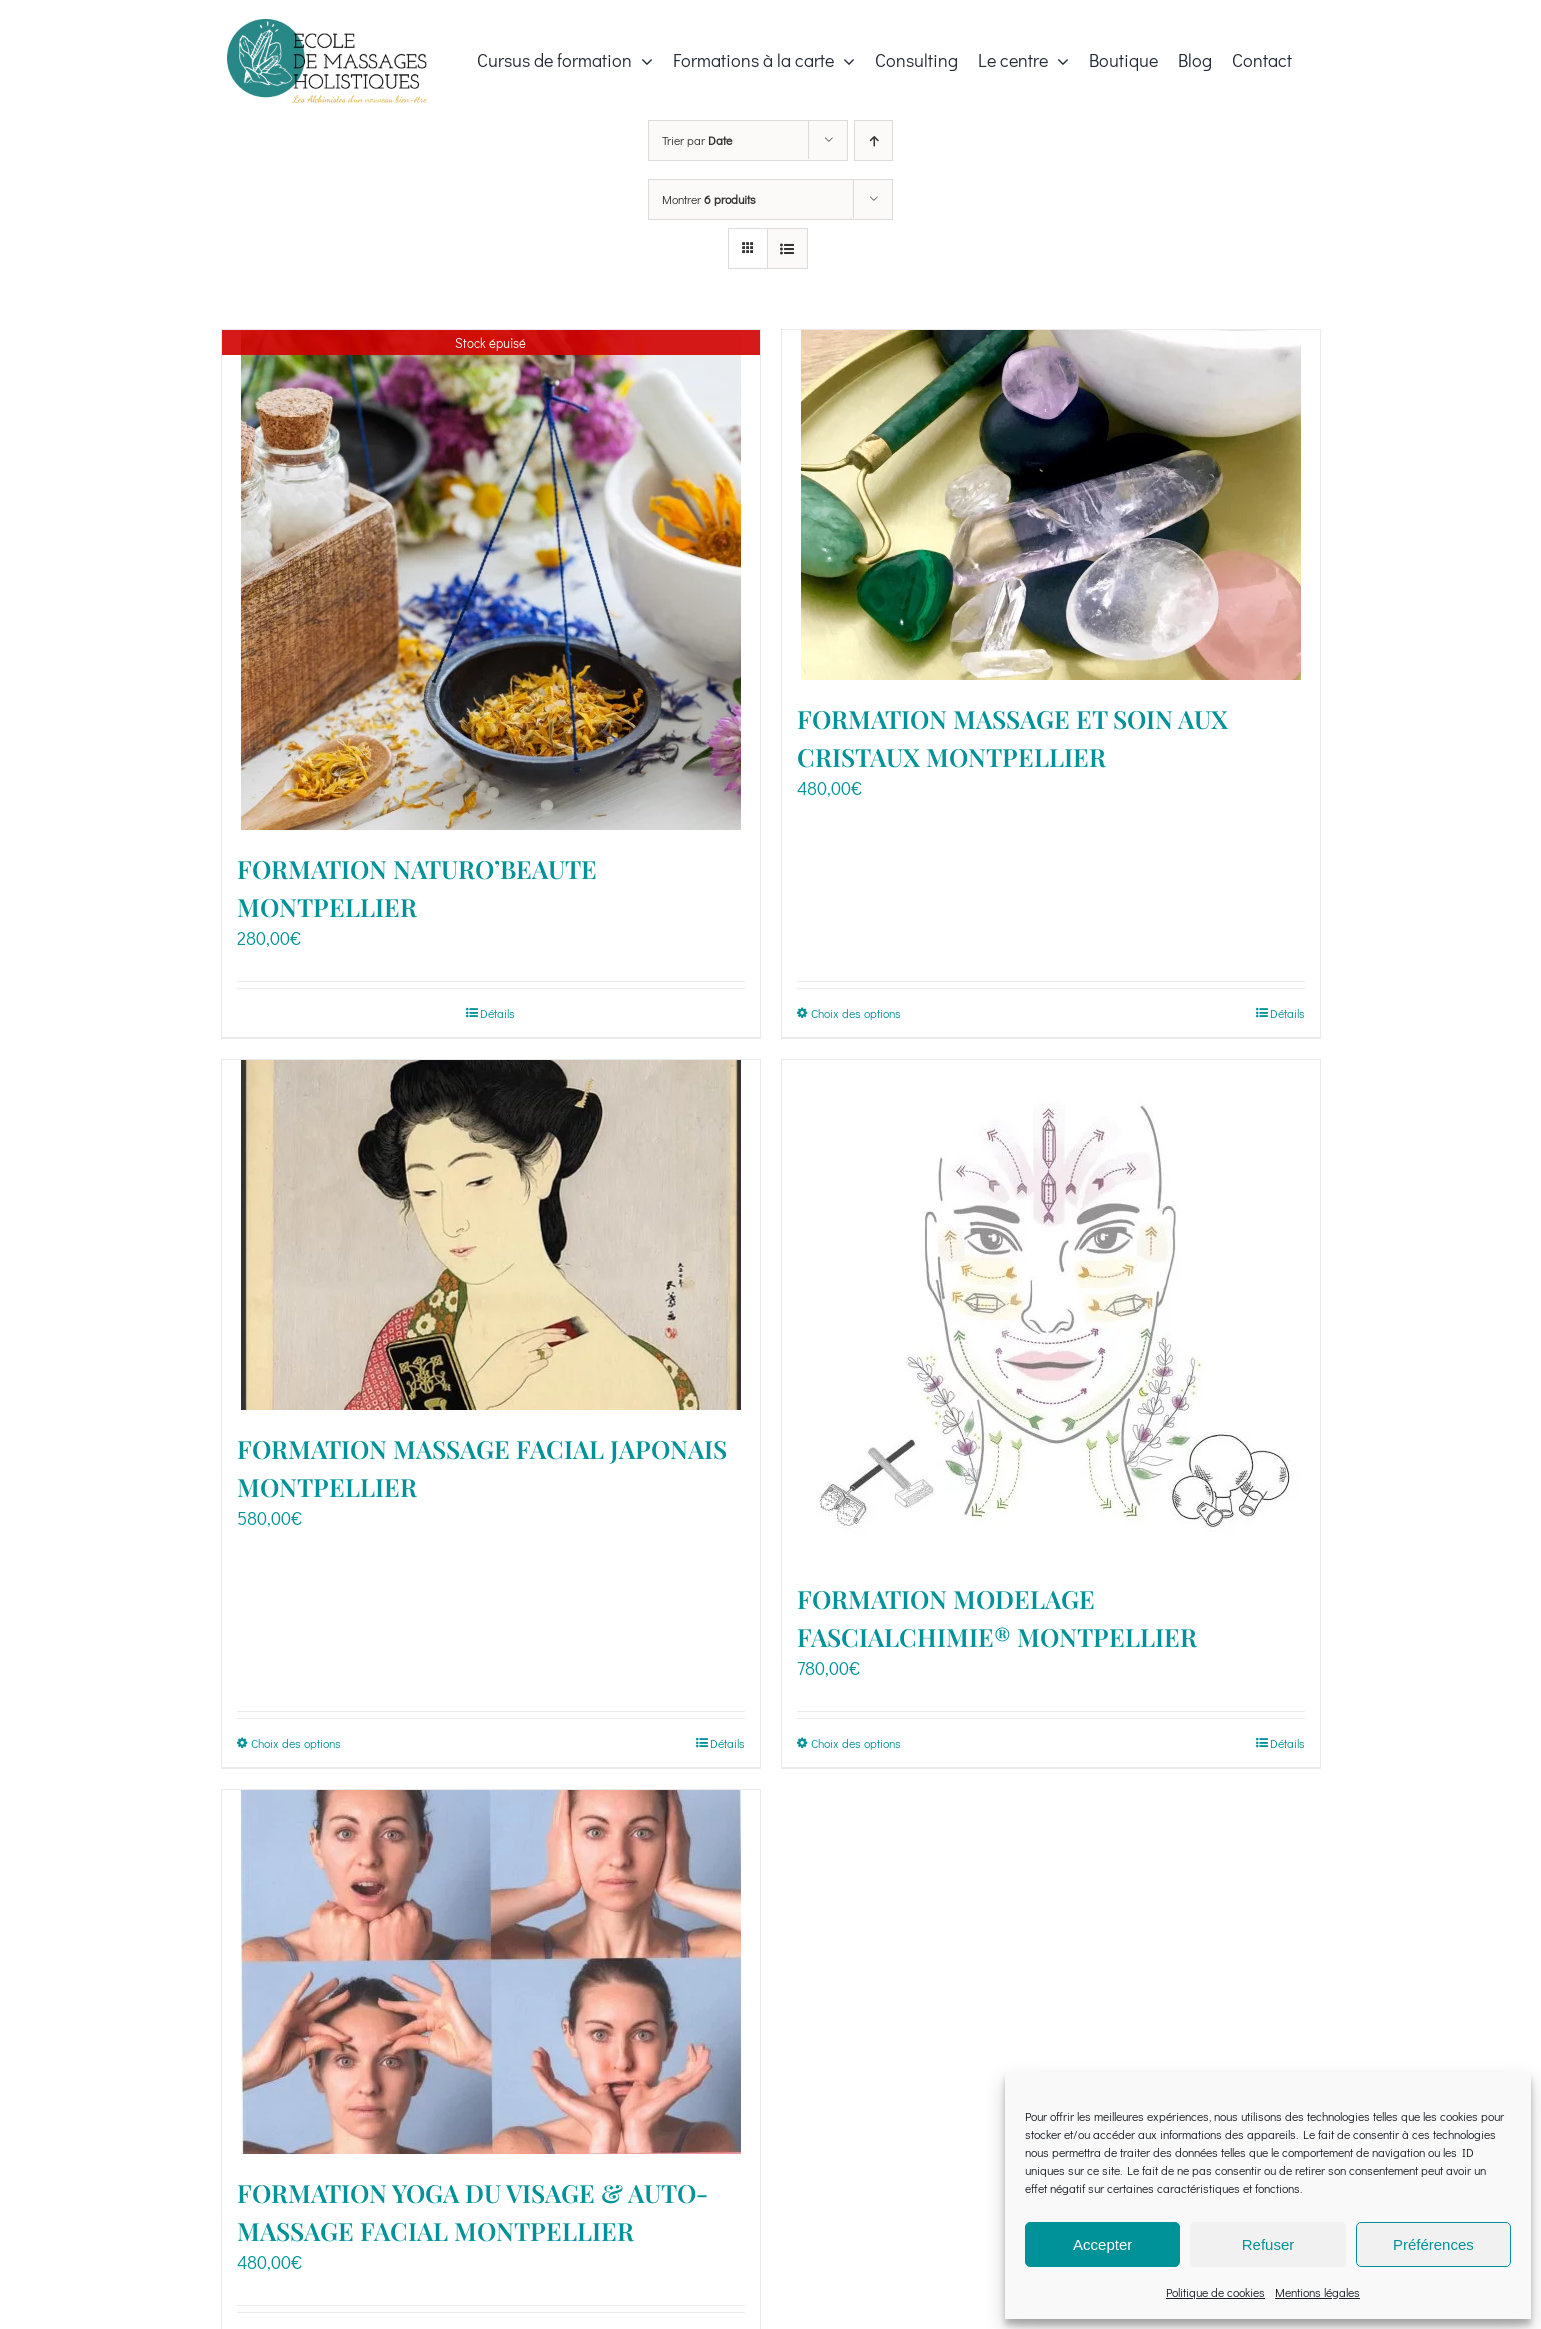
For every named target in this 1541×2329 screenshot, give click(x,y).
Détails (497, 1013)
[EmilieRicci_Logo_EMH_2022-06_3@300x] (327, 28)
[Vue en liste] (787, 248)
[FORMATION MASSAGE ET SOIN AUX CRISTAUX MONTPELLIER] (1051, 505)
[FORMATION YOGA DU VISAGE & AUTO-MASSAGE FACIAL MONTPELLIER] (491, 1972)
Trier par (697, 140)
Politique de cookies (1215, 2292)
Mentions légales (1317, 2292)
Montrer (709, 199)
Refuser (1268, 2244)
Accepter (1102, 2244)
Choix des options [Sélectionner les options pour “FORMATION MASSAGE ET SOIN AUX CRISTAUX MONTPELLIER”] (856, 1013)
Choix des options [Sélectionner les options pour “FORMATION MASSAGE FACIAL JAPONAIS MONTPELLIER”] (296, 1743)
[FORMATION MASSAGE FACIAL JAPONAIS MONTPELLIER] (491, 1235)
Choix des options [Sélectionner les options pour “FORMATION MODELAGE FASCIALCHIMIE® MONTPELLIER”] (856, 1743)
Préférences (1433, 2244)
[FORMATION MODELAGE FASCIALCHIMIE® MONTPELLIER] (1051, 1310)
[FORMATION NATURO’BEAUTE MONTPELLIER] (491, 580)
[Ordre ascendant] (873, 140)
